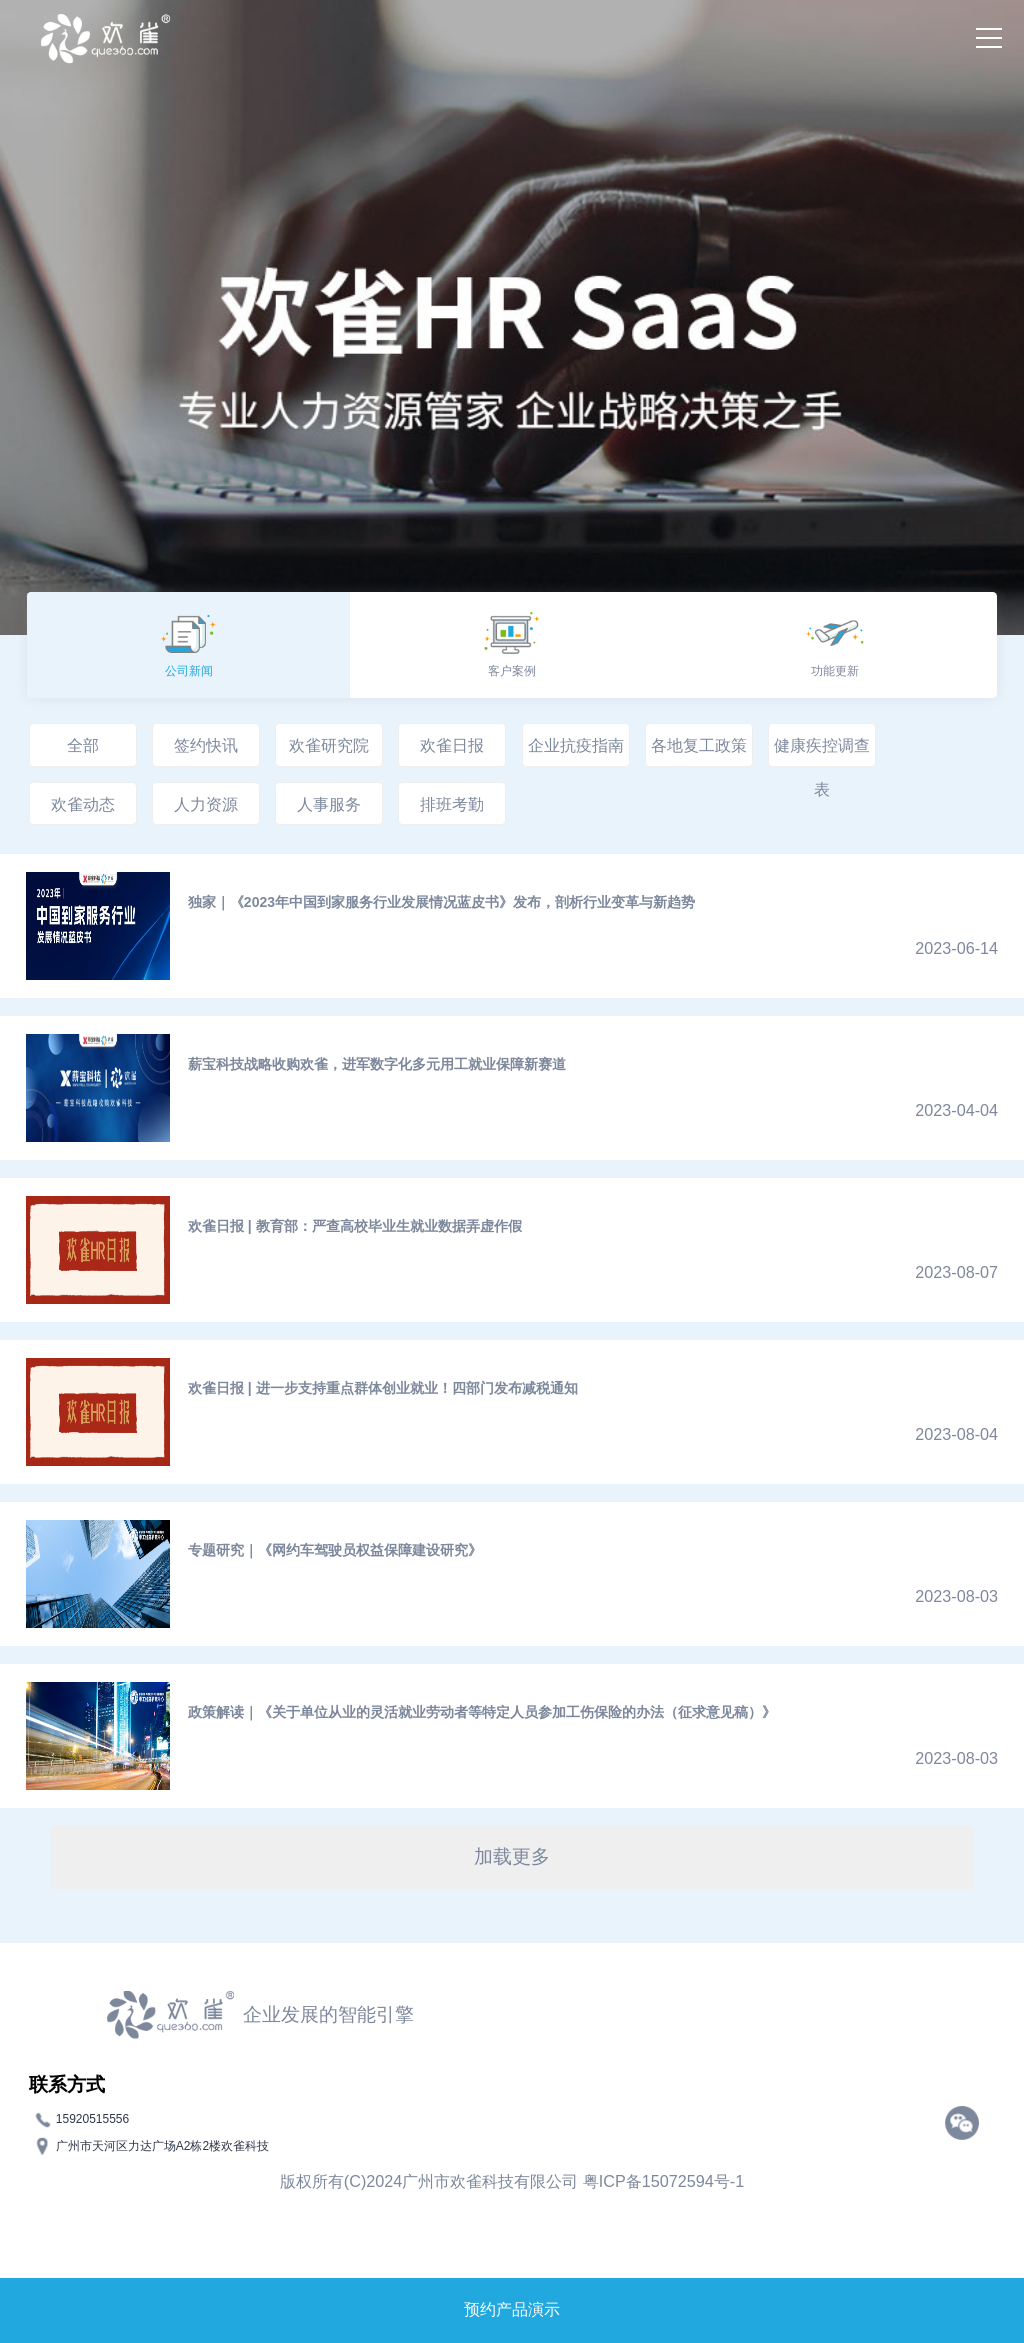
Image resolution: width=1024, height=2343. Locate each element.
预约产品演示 (512, 2309)
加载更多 (512, 1856)
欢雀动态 (83, 804)
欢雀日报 (452, 745)
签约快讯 (206, 745)
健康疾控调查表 (822, 751)
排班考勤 (452, 804)
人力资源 (206, 804)
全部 (83, 745)
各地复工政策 (699, 745)
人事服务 (329, 804)
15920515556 (92, 2118)
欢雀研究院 (329, 745)
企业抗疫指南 (576, 745)
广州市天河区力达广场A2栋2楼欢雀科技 (162, 2145)
